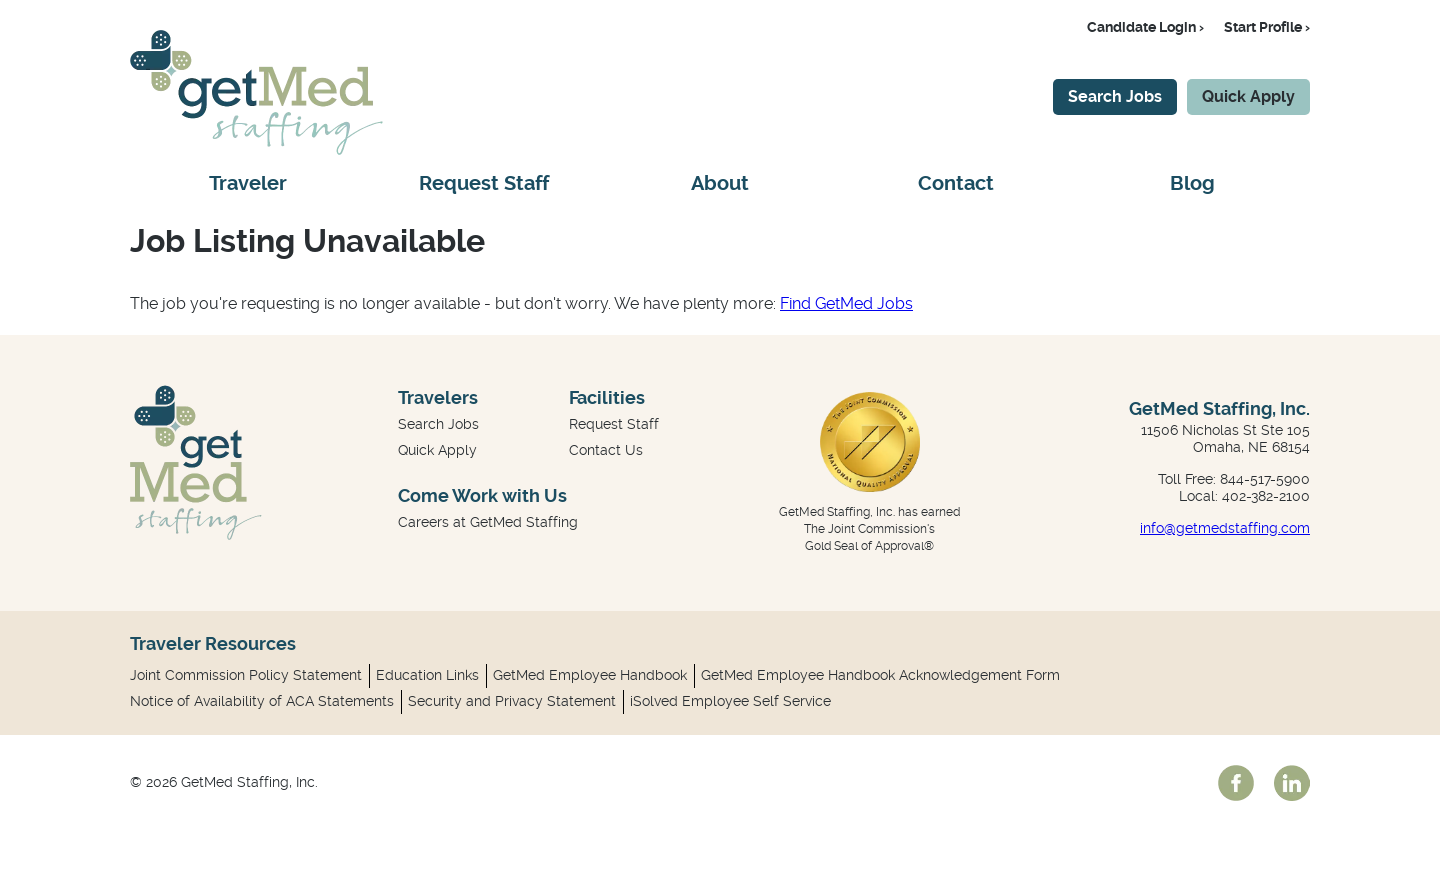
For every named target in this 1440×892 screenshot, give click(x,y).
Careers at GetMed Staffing (488, 522)
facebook (1236, 783)
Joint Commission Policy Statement (246, 675)
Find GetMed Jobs (846, 303)
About (720, 183)
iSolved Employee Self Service (730, 701)
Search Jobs (1115, 96)
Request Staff (484, 183)
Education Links (427, 675)
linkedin (1292, 783)
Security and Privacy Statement (512, 701)
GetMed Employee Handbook (590, 675)
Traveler (248, 183)
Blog (1192, 183)
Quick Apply (1248, 96)
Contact (956, 183)
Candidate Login (1141, 27)
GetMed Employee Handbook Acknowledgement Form (880, 675)
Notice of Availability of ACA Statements (262, 701)
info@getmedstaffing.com (1225, 528)
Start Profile (1263, 27)
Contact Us (606, 450)
